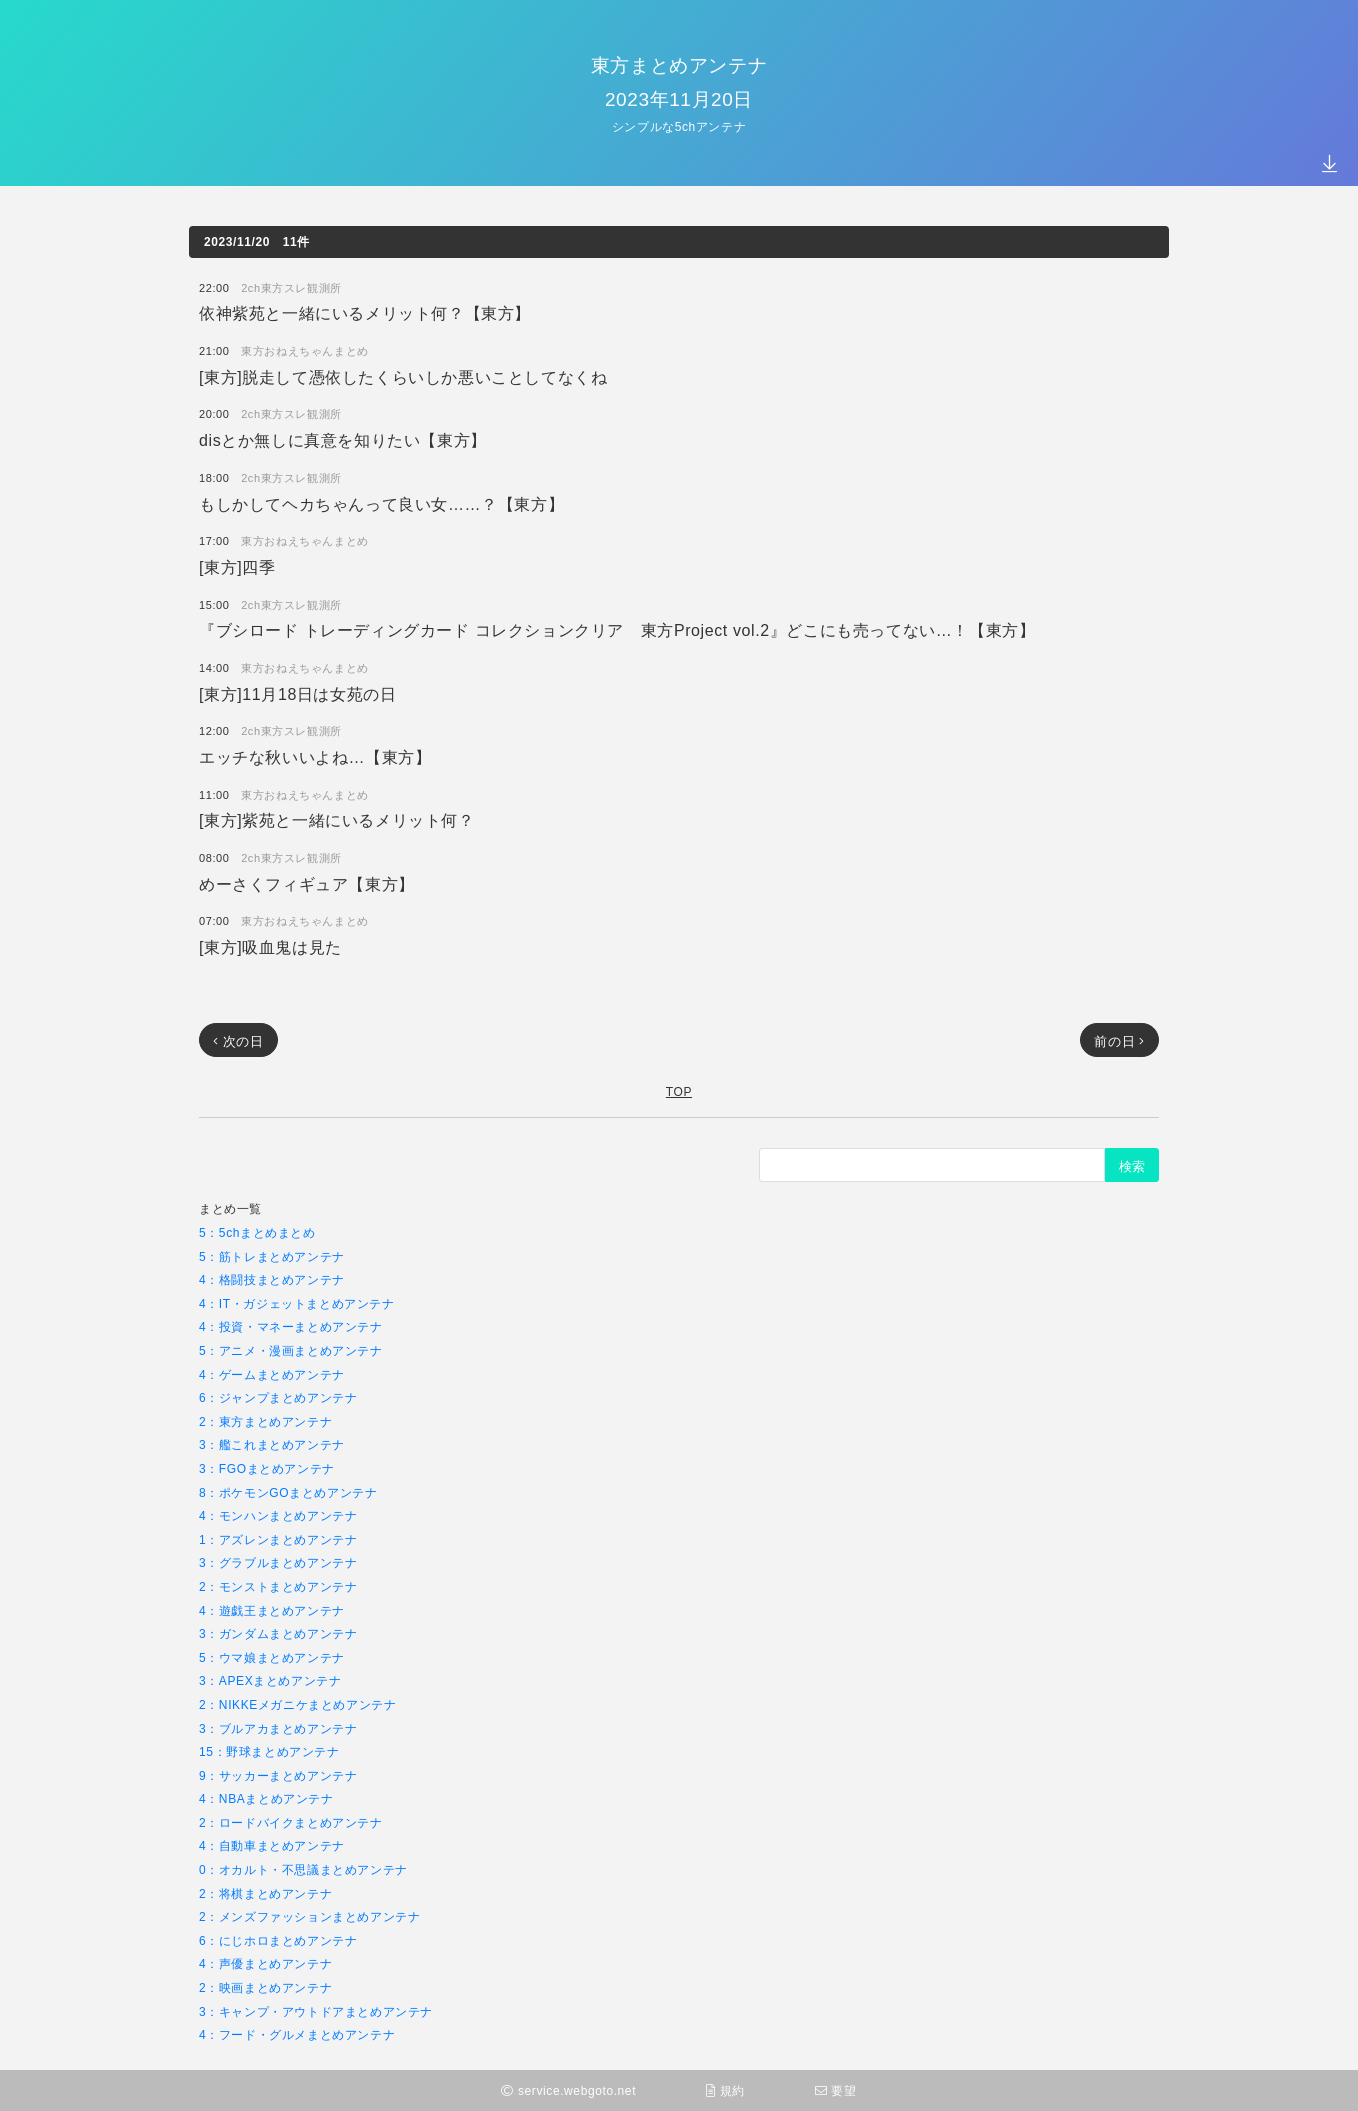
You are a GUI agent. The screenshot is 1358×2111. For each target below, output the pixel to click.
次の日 (238, 1041)
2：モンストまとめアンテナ (278, 1586)
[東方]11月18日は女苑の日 (297, 693)
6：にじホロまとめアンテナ (278, 1940)
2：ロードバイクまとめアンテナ (291, 1822)
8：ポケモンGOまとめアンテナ (288, 1492)
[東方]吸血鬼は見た (270, 946)
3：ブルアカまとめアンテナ (278, 1728)
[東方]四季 (237, 566)
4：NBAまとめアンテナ (266, 1798)
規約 (725, 2090)
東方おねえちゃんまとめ (305, 350)
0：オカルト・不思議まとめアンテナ (303, 1869)
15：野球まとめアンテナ (269, 1751)
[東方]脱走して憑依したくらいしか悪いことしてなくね (403, 376)
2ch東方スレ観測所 (291, 287)
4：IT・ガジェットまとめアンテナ (297, 1303)
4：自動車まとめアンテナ (272, 1845)
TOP (679, 1091)
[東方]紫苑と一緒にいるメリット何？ (337, 819)
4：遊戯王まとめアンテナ (272, 1610)
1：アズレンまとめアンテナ (278, 1539)
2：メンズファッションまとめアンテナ (309, 1916)
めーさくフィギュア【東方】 (307, 883)
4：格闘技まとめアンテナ (272, 1279)
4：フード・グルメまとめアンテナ (297, 2034)
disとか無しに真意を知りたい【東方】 (343, 439)
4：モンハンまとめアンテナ (278, 1515)
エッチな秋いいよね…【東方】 (315, 756)
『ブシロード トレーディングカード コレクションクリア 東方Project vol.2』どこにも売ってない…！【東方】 (617, 629)
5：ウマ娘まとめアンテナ (272, 1657)
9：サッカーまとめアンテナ (278, 1775)
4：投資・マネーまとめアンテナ (291, 1326)
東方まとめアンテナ (679, 64)
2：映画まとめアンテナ (265, 1987)
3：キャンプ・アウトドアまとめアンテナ (316, 2011)
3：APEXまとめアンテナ (270, 1680)
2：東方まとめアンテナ (265, 1421)
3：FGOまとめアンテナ (267, 1468)
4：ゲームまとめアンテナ (272, 1374)
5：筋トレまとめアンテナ (272, 1256)
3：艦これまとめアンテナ (272, 1444)
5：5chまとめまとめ (257, 1232)
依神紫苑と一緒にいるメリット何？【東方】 (365, 312)
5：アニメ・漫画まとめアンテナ (291, 1350)
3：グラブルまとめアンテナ (278, 1562)
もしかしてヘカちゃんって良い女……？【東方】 (381, 503)
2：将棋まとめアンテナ (265, 1893)
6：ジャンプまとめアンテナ (278, 1397)
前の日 (1119, 1041)
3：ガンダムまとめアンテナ (278, 1633)
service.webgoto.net (568, 2090)
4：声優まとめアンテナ (265, 1963)
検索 (1132, 1166)
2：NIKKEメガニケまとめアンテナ (298, 1704)
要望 (836, 2090)
